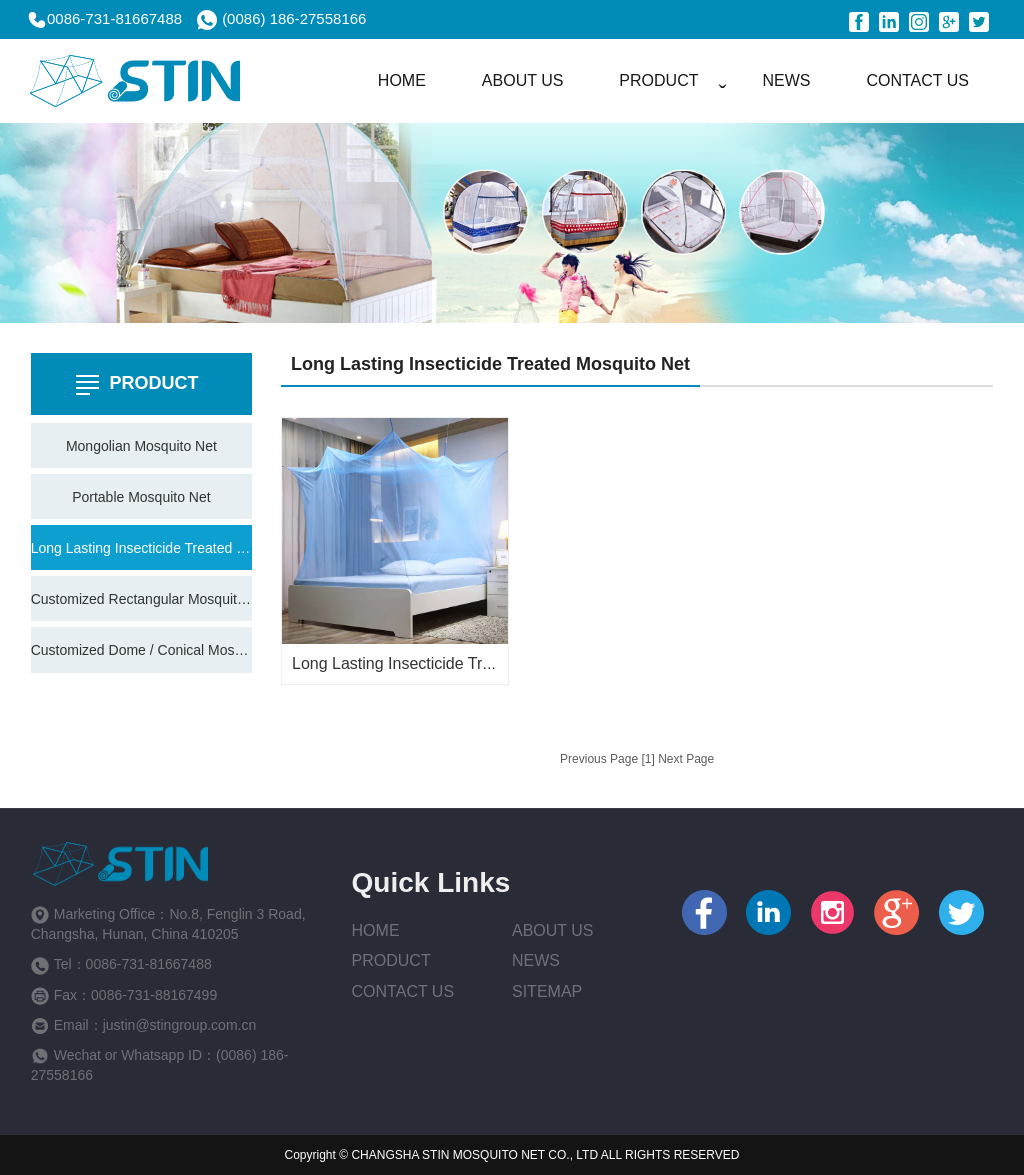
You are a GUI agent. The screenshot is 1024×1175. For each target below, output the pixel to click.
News (536, 960)
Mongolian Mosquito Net (141, 446)
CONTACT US (917, 80)
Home (376, 930)
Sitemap (547, 991)
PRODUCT (658, 80)
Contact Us (403, 991)
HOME (402, 80)
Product (391, 960)
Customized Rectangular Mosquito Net (141, 599)
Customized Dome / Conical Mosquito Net (141, 650)
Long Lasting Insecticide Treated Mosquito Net (141, 548)
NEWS (786, 80)
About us (553, 930)
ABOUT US (523, 80)
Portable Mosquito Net (141, 497)
